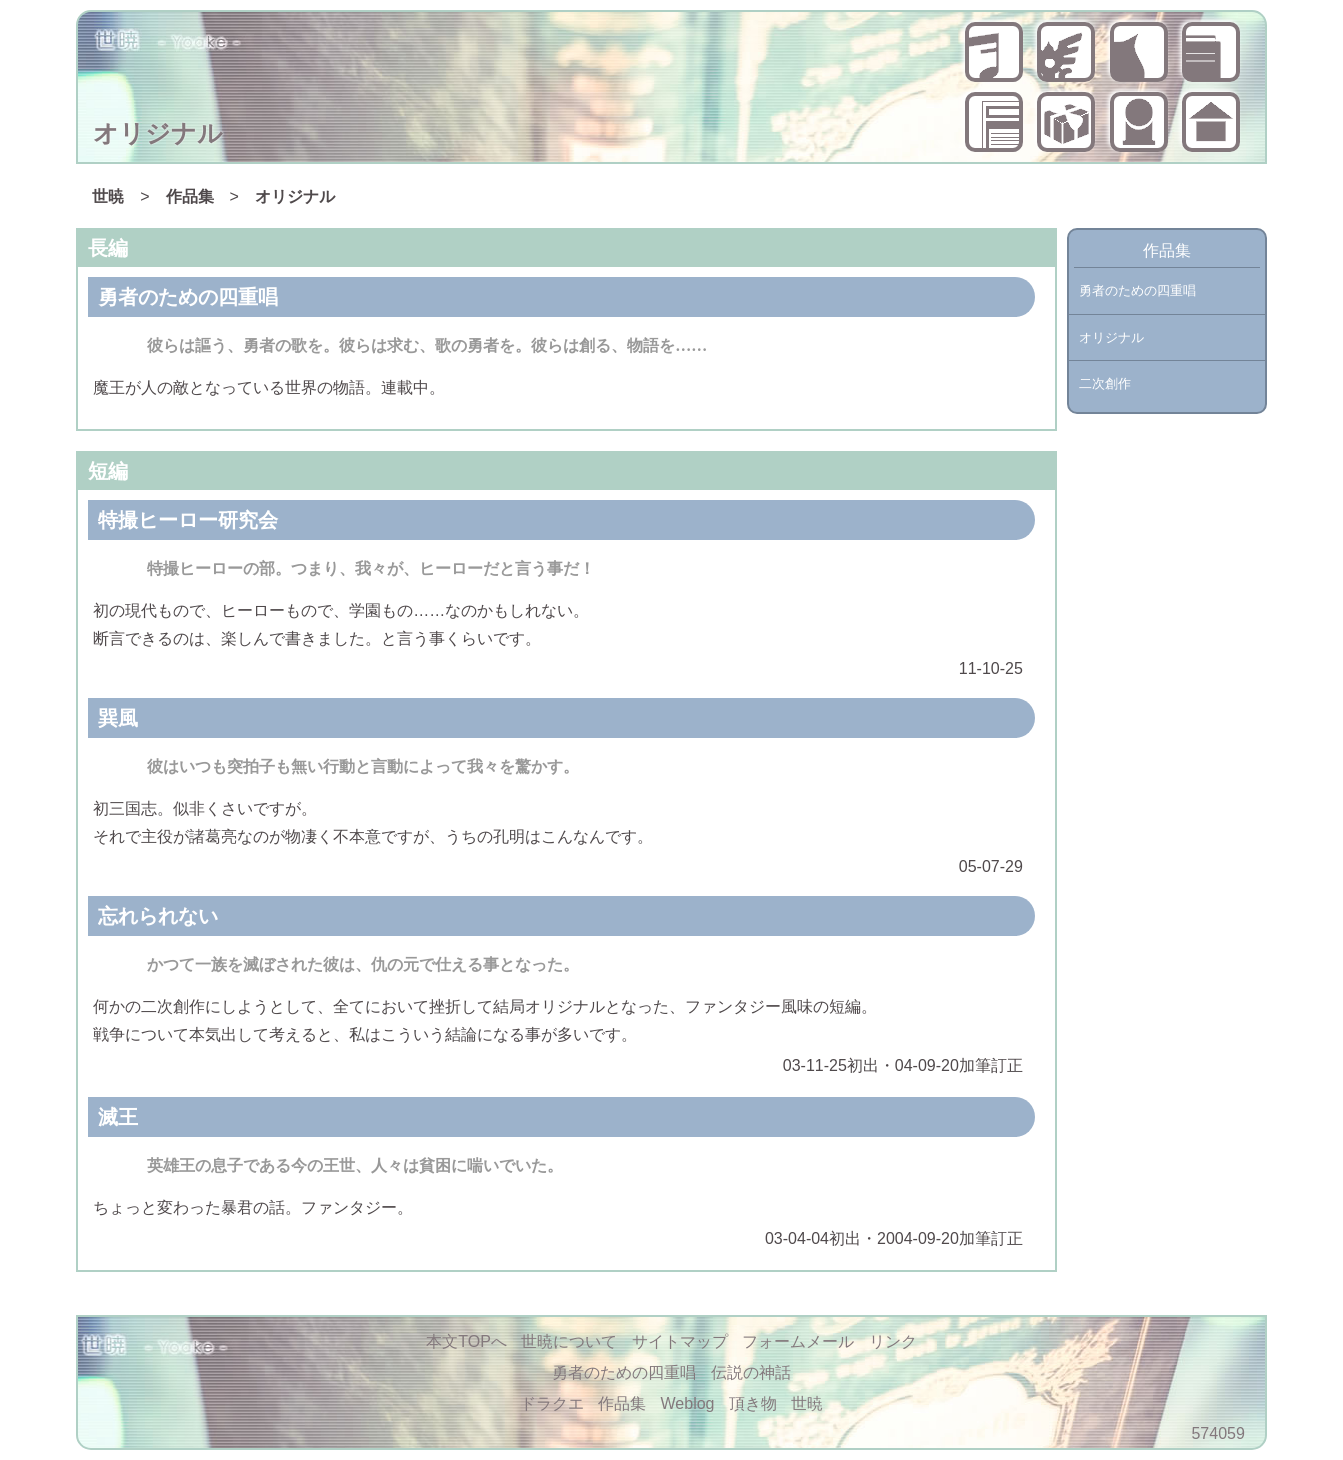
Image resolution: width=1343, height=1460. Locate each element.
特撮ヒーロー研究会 (188, 520)
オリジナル (295, 196)
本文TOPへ (466, 1341)
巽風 (118, 718)
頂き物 (1066, 122)
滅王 (118, 1117)
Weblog (994, 122)
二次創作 (1105, 383)
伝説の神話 (1066, 52)
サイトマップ (680, 1341)
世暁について (1139, 122)
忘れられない (158, 916)
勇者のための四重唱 (994, 52)
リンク (893, 1341)
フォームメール (798, 1341)
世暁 (1211, 122)
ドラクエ (1139, 52)
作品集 (1211, 52)
